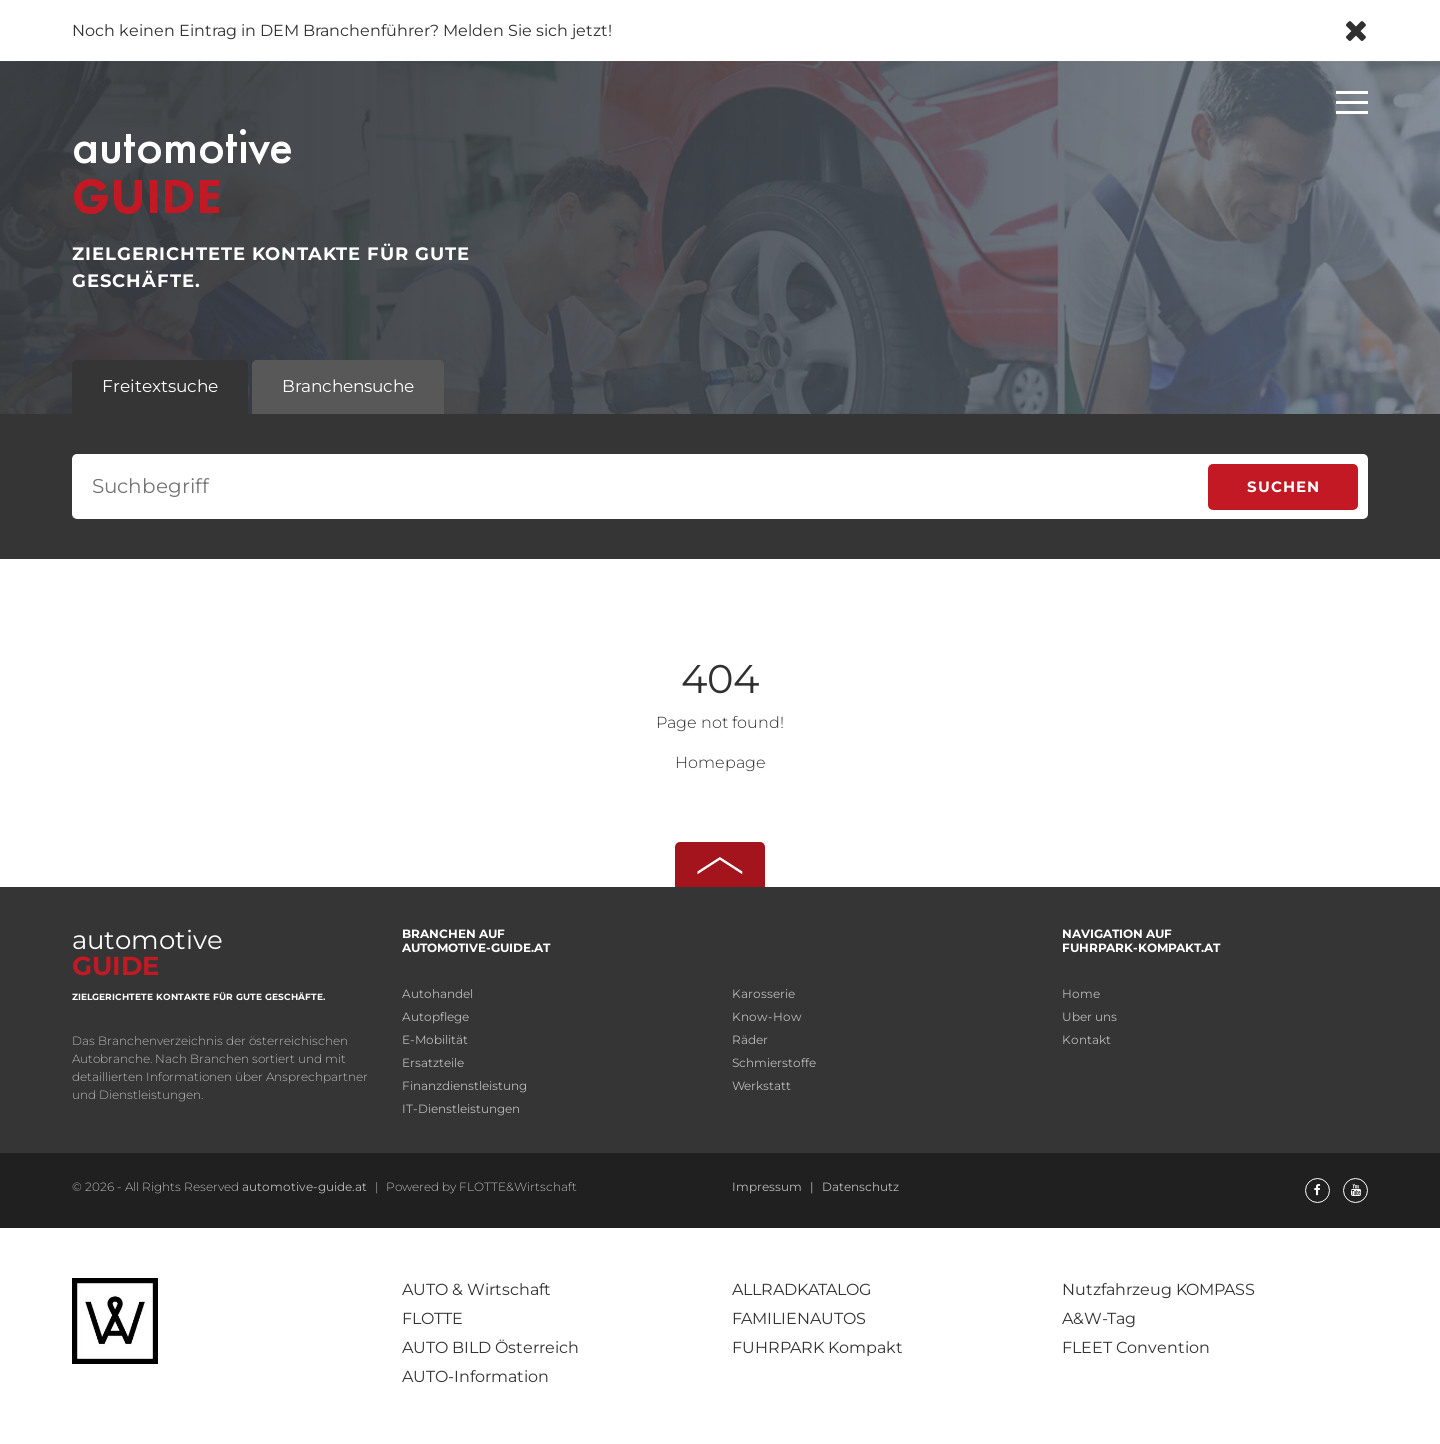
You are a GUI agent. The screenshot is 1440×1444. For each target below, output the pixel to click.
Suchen (1283, 486)
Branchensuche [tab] (348, 386)
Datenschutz (860, 1186)
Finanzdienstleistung (464, 1085)
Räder (750, 1039)
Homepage (720, 762)
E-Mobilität (435, 1039)
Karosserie (763, 993)
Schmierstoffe (774, 1062)
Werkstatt (761, 1085)
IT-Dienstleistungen (461, 1108)
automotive (147, 951)
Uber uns (1089, 1016)
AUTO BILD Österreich (490, 1347)
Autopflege (435, 1016)
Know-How (767, 1016)
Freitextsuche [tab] (160, 386)
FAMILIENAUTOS (799, 1318)
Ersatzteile (433, 1062)
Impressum (768, 1186)
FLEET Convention (1136, 1347)
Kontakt (1086, 1039)
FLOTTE (432, 1318)
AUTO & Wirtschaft (476, 1289)
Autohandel (437, 993)
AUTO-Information (475, 1376)
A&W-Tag (1099, 1318)
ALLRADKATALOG (801, 1289)
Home (1081, 993)
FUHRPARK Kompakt (817, 1347)
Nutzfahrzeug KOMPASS (1158, 1289)
